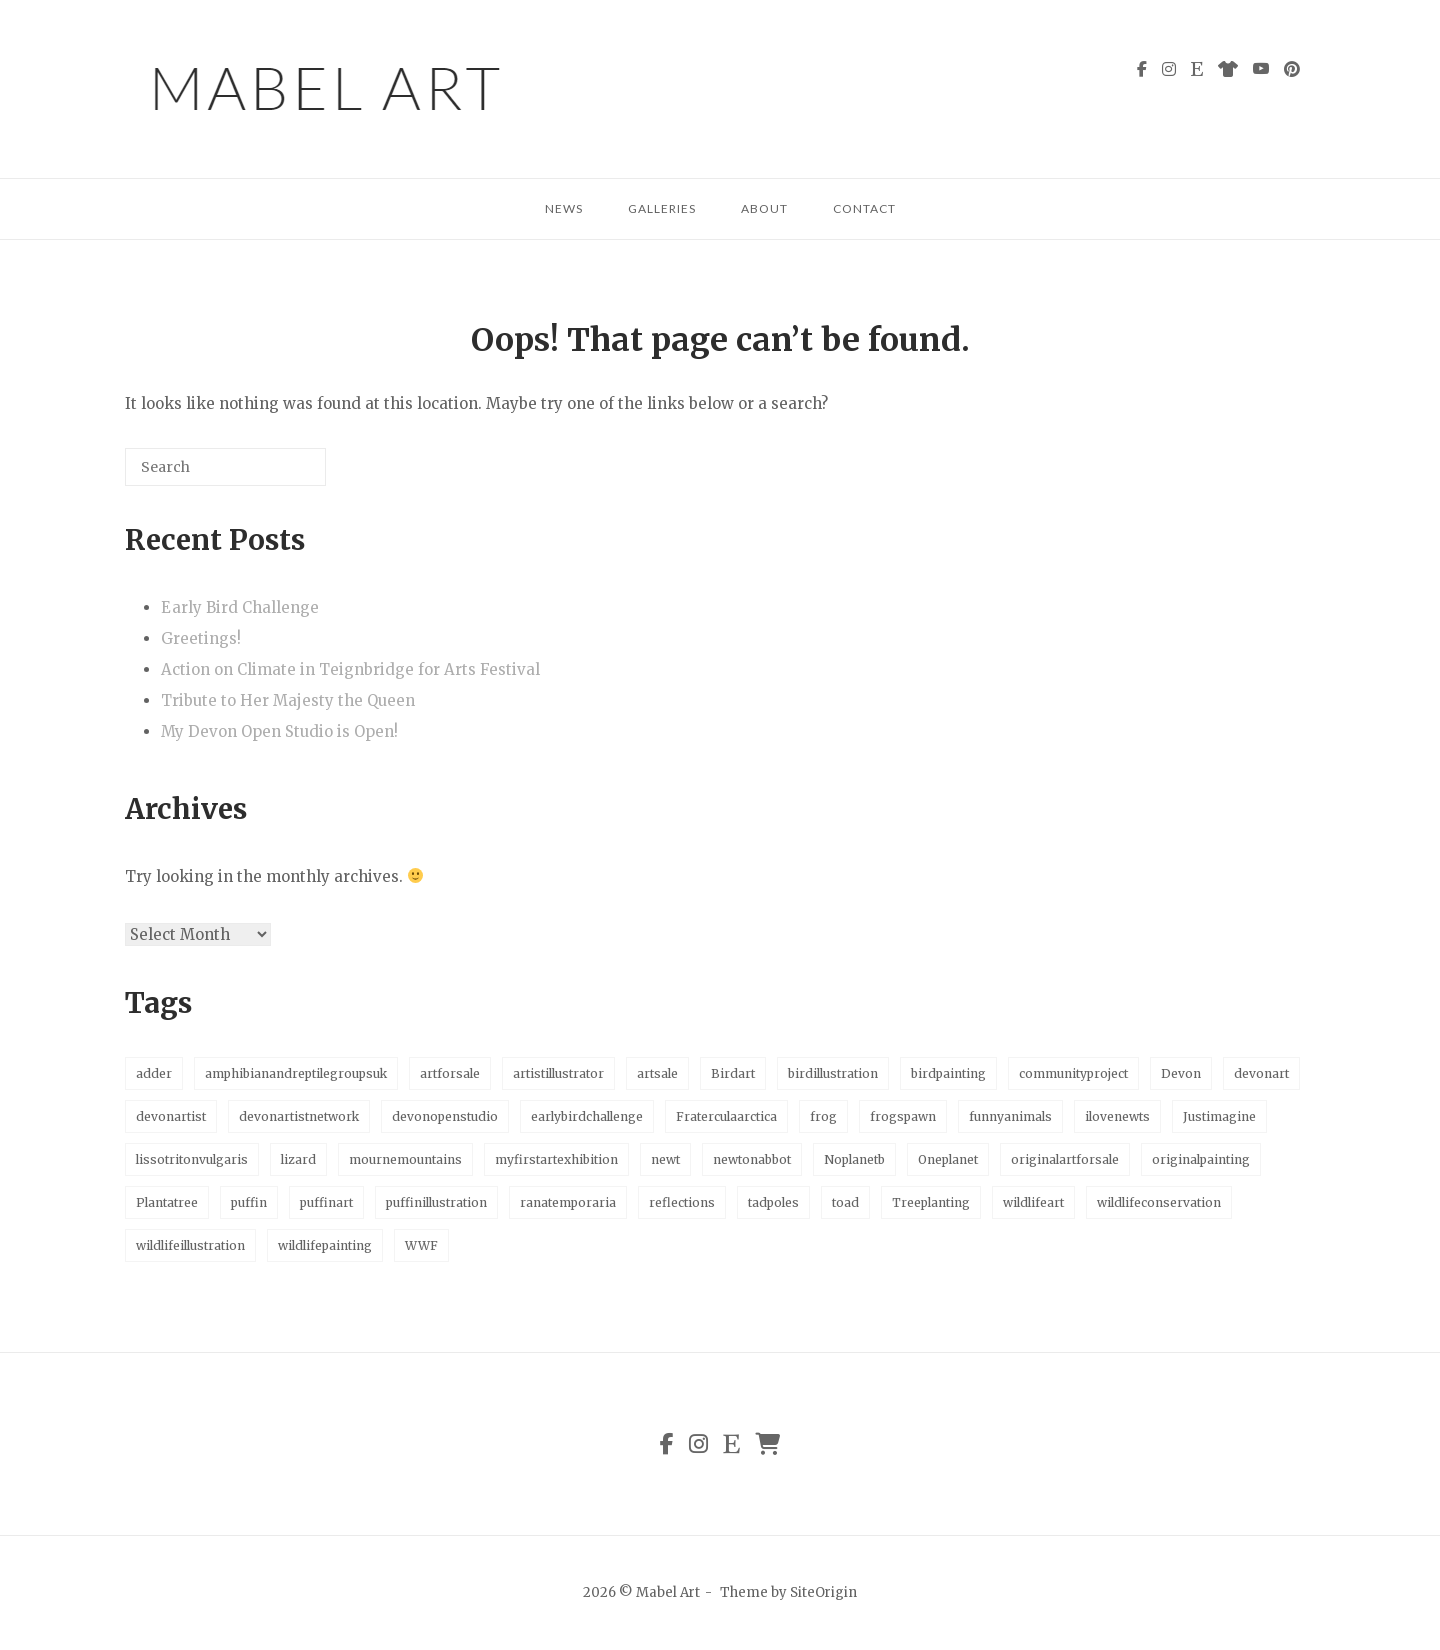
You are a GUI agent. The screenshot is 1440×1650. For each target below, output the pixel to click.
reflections (682, 1202)
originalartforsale (1065, 1159)
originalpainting (1201, 1159)
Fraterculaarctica (726, 1116)
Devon (1181, 1073)
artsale (657, 1073)
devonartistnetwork (299, 1116)
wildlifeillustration (190, 1245)
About (764, 208)
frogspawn (903, 1116)
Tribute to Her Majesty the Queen (288, 700)
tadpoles (773, 1202)
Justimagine (1219, 1116)
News (564, 208)
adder (154, 1073)
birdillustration (833, 1073)
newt (665, 1159)
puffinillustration (436, 1202)
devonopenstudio (445, 1116)
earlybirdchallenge (587, 1116)
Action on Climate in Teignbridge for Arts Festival (350, 669)
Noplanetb (854, 1159)
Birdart (733, 1073)
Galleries (662, 208)
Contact (864, 208)
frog (823, 1116)
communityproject (1073, 1073)
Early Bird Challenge (240, 607)
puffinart (326, 1202)
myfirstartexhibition (556, 1159)
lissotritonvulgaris (192, 1159)
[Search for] (225, 467)
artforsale (450, 1073)
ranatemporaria (568, 1202)
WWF (421, 1245)
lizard (298, 1159)
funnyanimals (1010, 1116)
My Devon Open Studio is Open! (279, 731)
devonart (1261, 1073)
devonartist (171, 1116)
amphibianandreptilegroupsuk (296, 1073)
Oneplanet (948, 1159)
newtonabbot (752, 1159)
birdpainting (948, 1073)
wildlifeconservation (1159, 1202)
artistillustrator (558, 1073)
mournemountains (405, 1159)
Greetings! (201, 638)
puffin (249, 1202)
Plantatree (167, 1202)
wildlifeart (1033, 1202)
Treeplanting (931, 1202)
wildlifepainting (325, 1245)
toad (845, 1202)
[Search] (281, 474)
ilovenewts (1117, 1116)
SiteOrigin (823, 1592)
